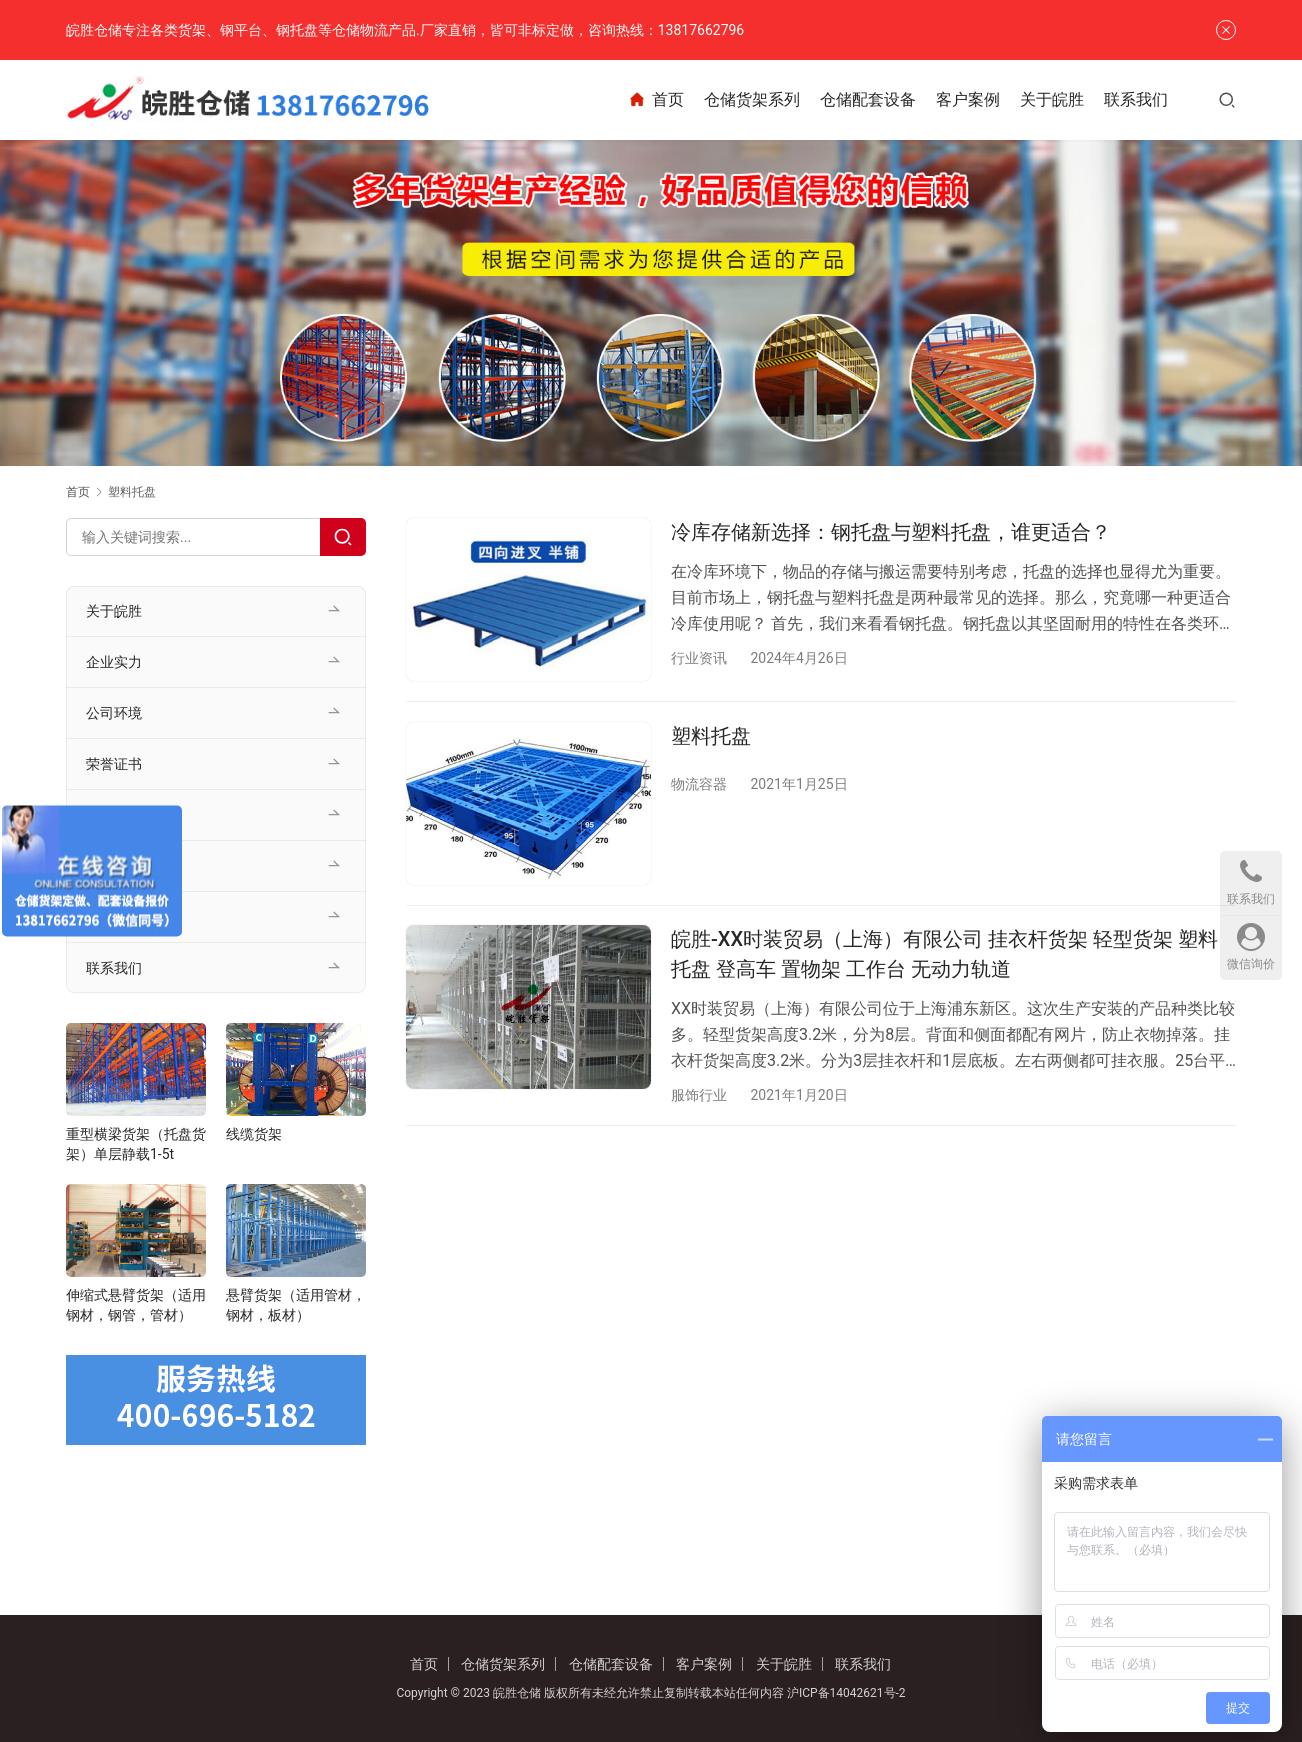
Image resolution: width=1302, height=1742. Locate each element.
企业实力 (114, 662)
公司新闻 (114, 866)
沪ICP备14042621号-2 (846, 1693)
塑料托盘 (711, 736)
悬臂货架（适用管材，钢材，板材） (296, 1305)
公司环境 (114, 713)
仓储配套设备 (868, 99)
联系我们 (1136, 99)
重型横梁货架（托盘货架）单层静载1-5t (136, 1144)
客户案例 (968, 99)
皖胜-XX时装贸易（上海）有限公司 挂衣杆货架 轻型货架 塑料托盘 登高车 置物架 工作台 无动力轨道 (944, 954)
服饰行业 (699, 1096)
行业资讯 (699, 658)
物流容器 (699, 784)
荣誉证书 (114, 764)
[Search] (343, 537)
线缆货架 (254, 1134)
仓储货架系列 (752, 99)
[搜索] (1227, 99)
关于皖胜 (1052, 99)
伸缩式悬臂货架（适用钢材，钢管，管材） (136, 1305)
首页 (655, 100)
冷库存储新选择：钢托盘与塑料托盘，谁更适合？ (891, 532)
